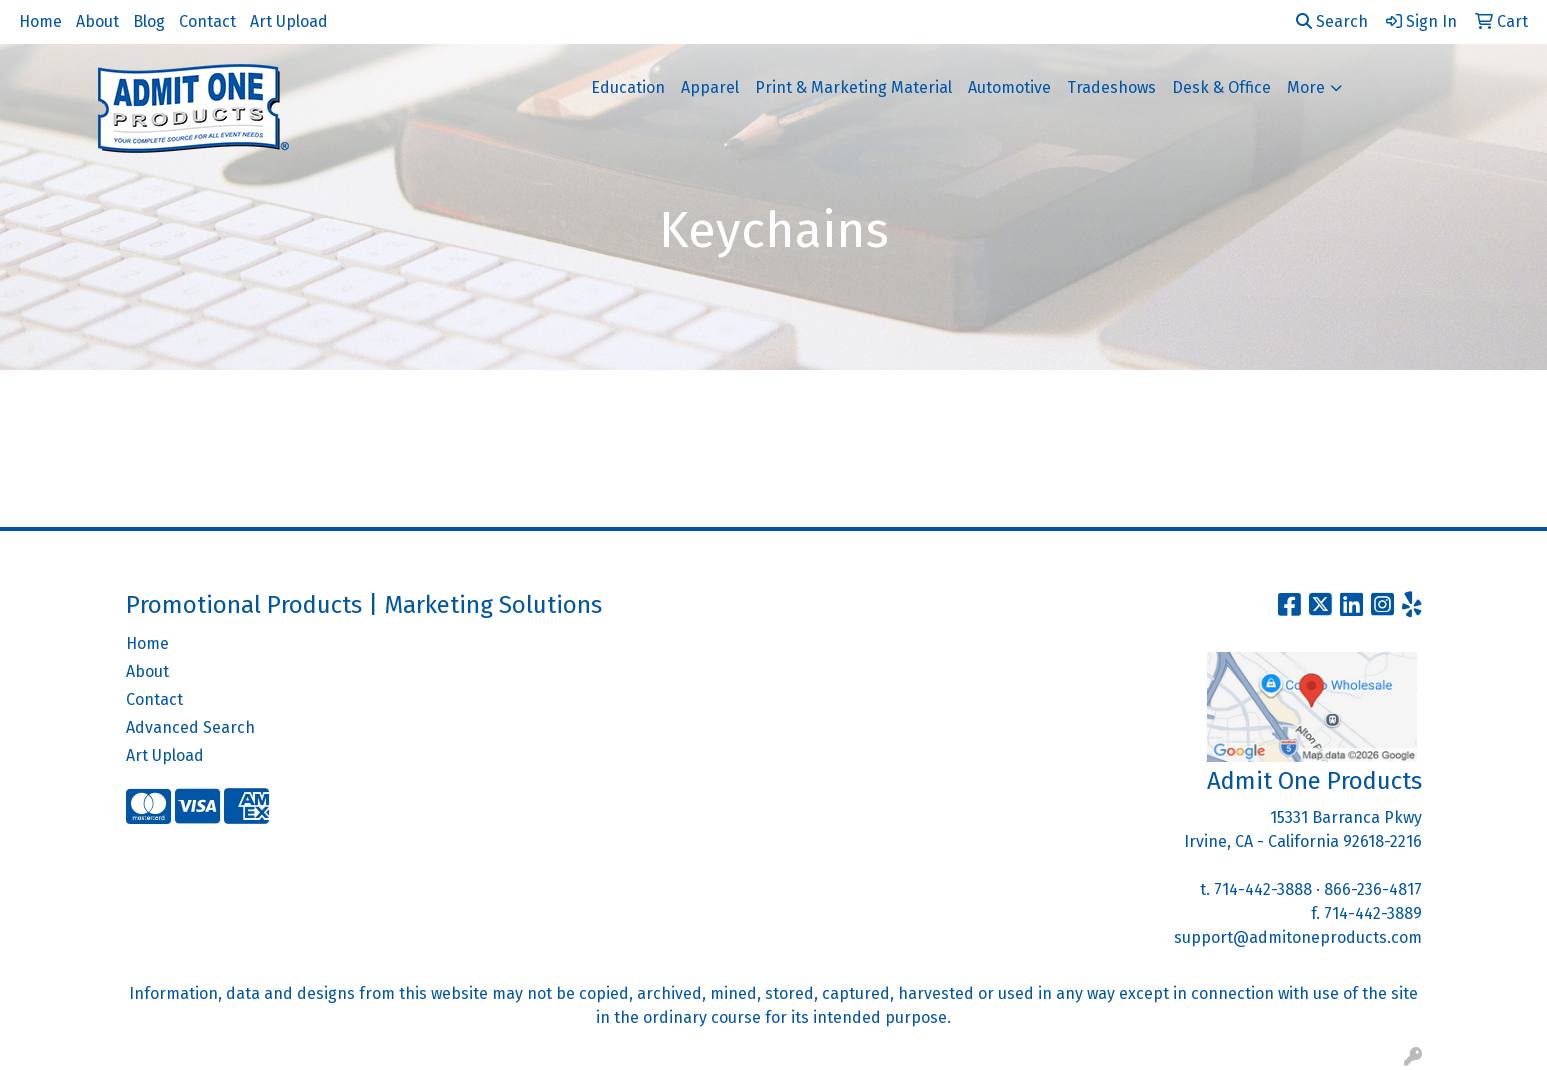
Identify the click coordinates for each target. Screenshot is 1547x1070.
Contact (207, 21)
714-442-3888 (1263, 889)
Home (40, 21)
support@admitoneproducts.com (1298, 937)
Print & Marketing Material (853, 87)
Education (628, 87)
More (1306, 87)
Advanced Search (190, 727)
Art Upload (289, 21)
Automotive (1009, 87)
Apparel (710, 87)
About (97, 21)
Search (1332, 21)
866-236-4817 (1373, 889)
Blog (149, 21)
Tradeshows (1111, 87)
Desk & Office (1221, 87)
